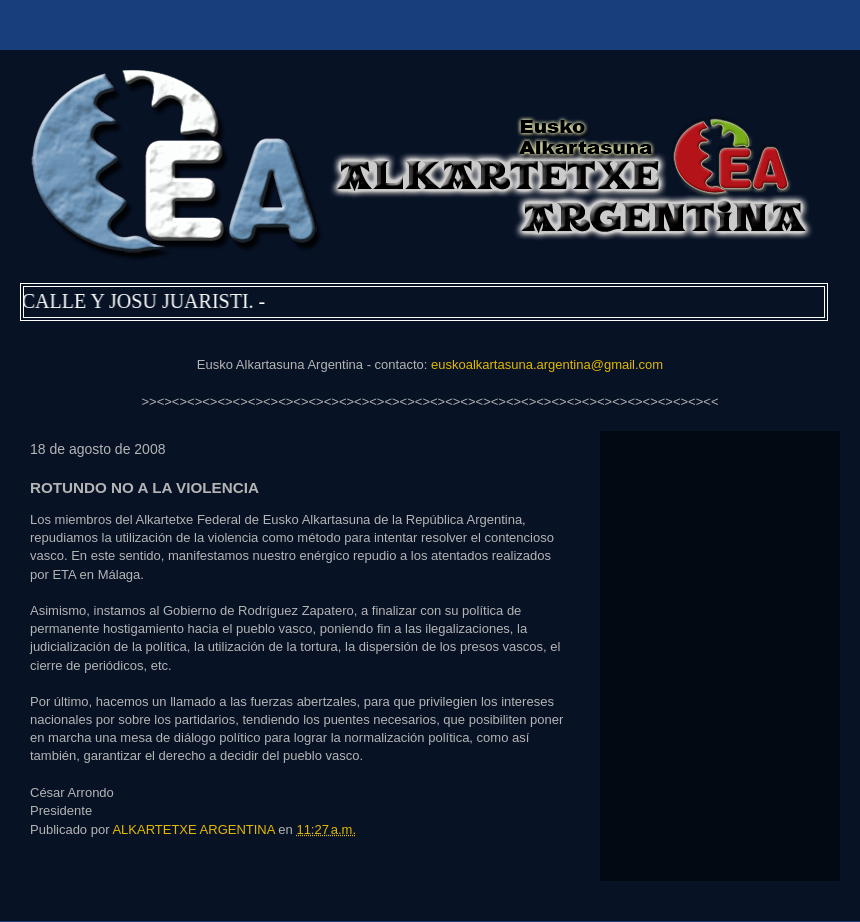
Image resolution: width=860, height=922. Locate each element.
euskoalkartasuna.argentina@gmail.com (547, 364)
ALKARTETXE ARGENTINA (195, 829)
